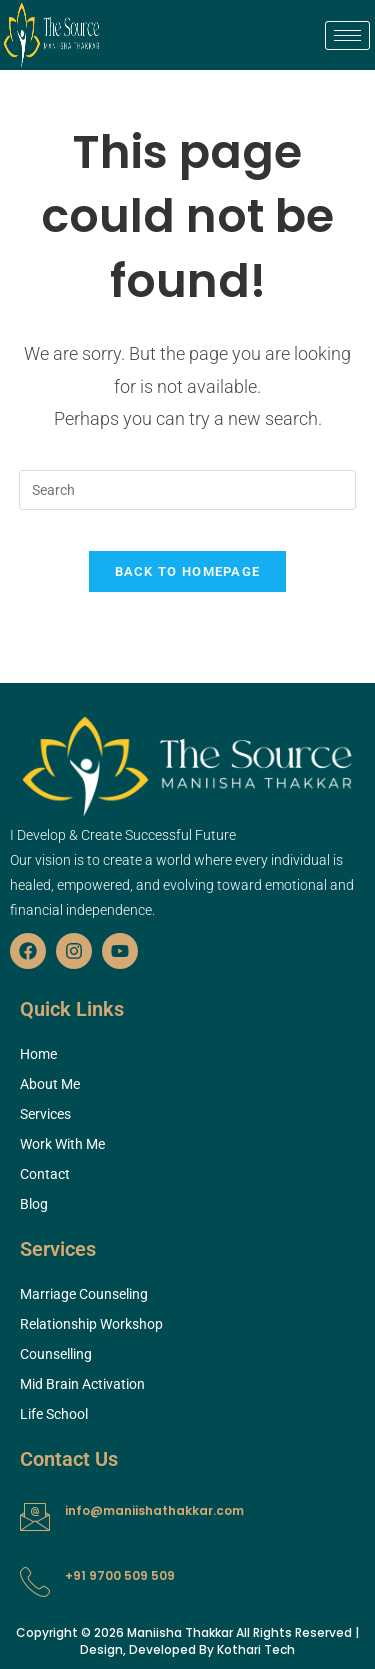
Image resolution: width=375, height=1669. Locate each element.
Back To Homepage (188, 571)
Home (38, 1054)
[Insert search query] (188, 490)
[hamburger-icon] (347, 35)
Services (45, 1114)
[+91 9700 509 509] (35, 1582)
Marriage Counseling (84, 1294)
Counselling (56, 1354)
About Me (50, 1084)
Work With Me (62, 1144)
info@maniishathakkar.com (154, 1510)
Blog (34, 1204)
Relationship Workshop (91, 1324)
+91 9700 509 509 (120, 1575)
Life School (54, 1414)
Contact (45, 1174)
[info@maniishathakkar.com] (35, 1517)
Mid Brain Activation (82, 1384)
